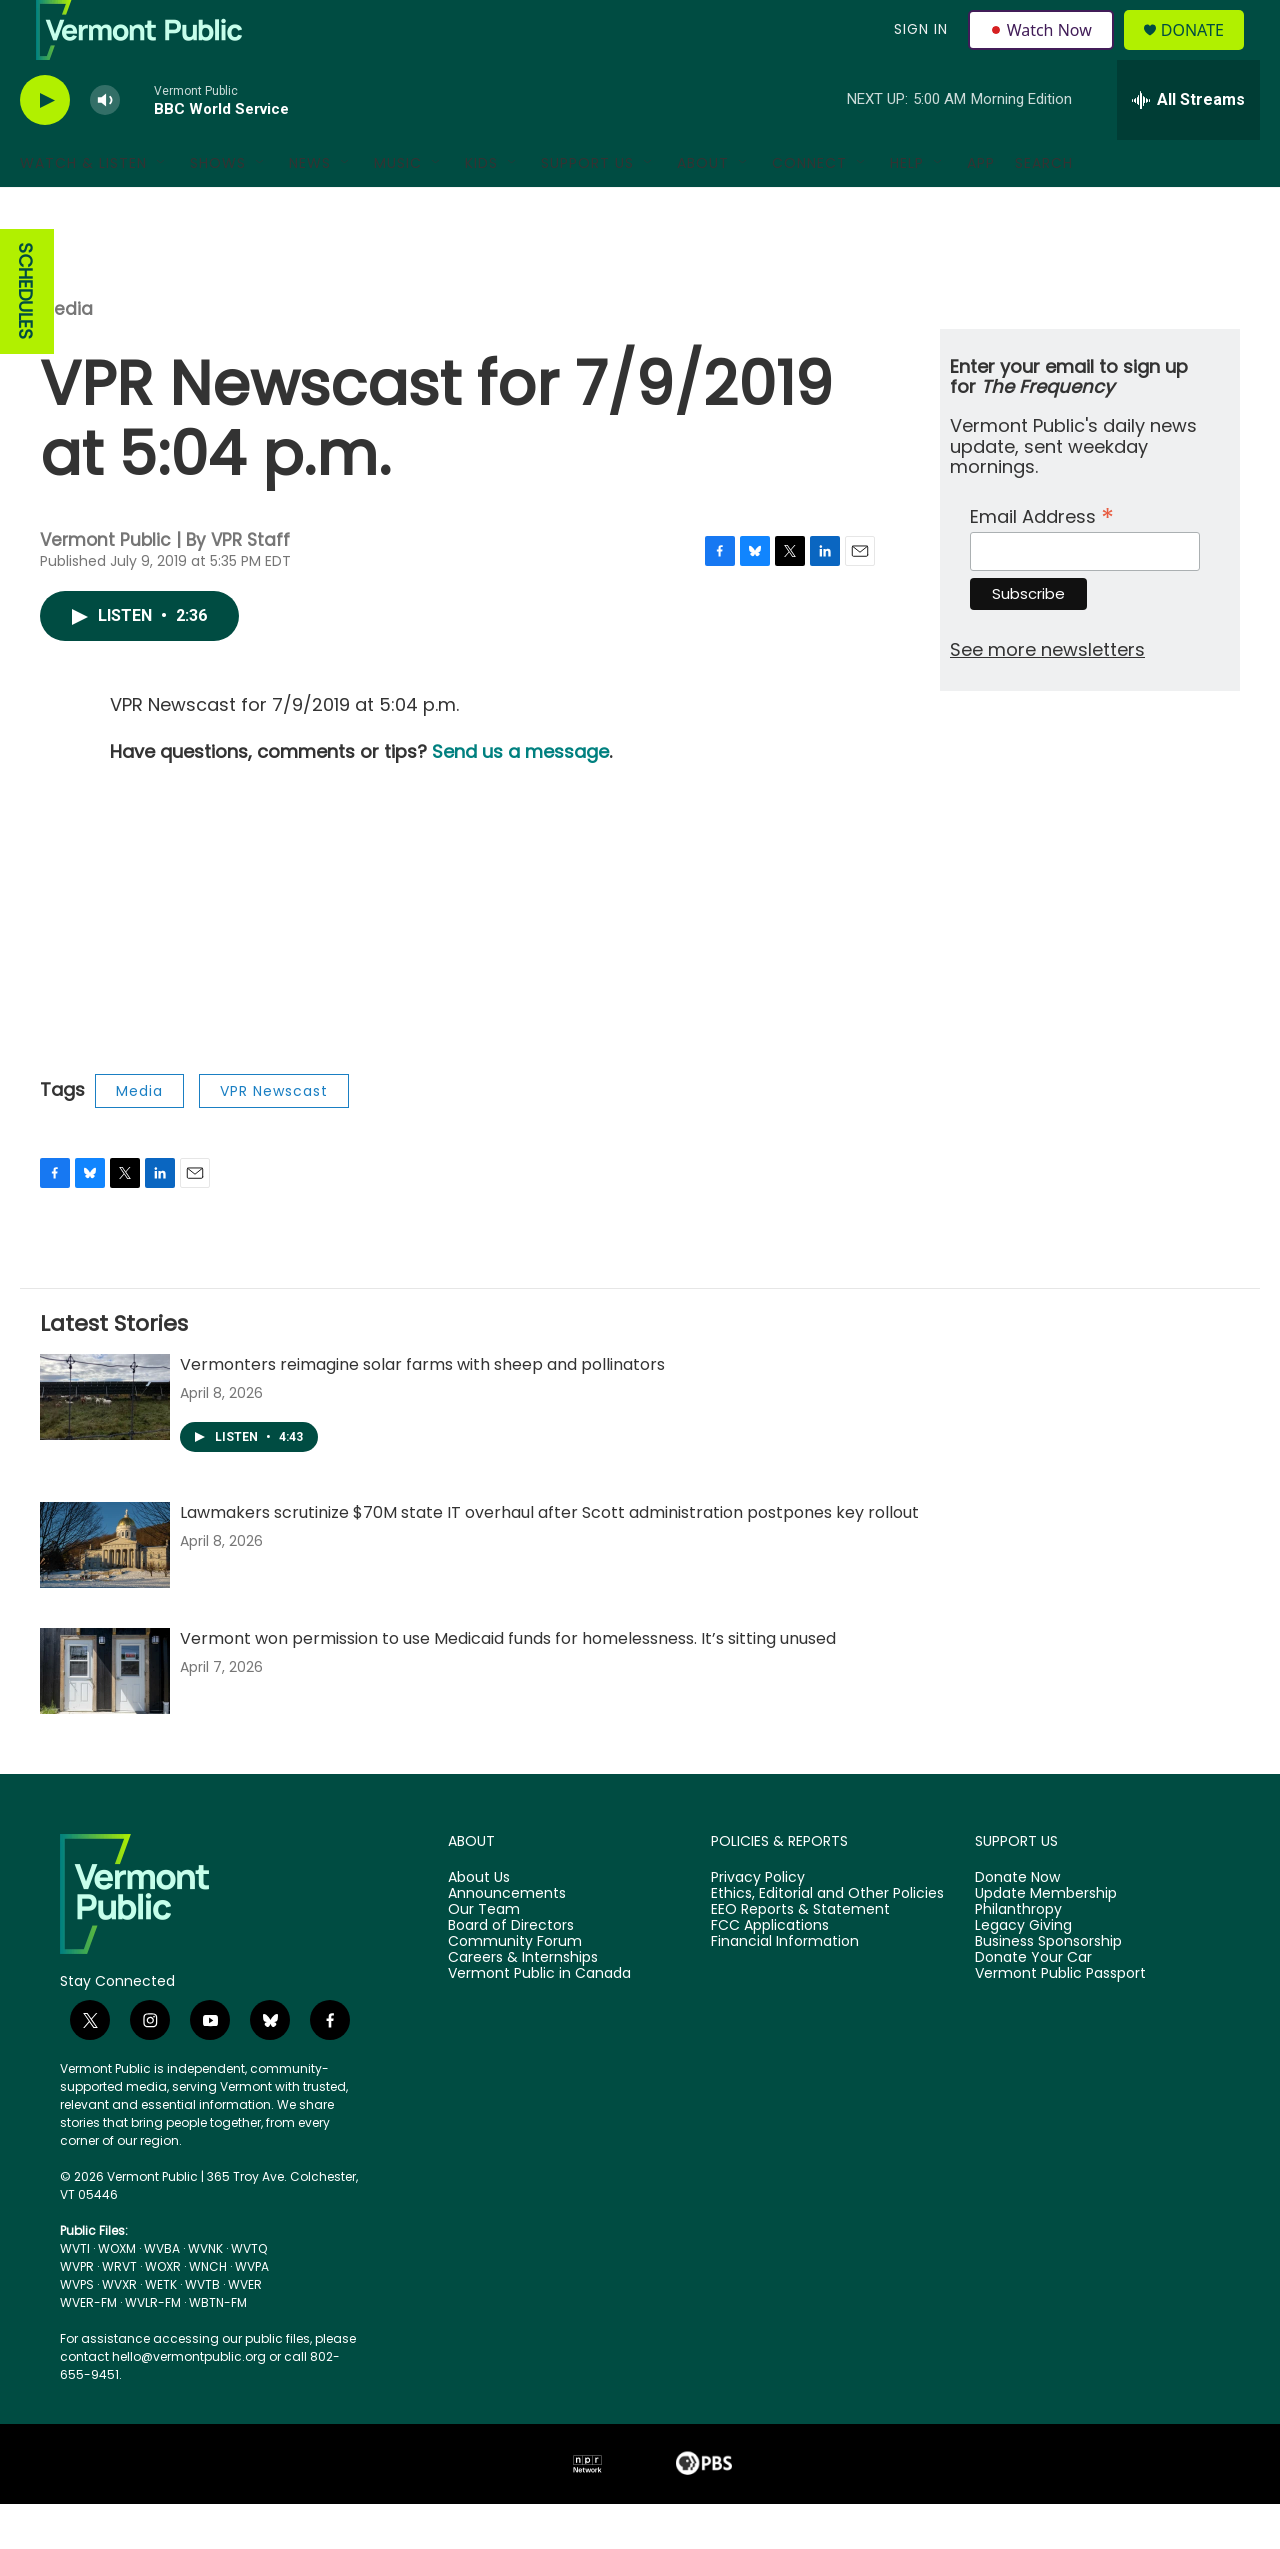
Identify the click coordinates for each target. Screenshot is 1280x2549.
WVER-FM (88, 2347)
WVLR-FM (153, 2347)
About (703, 208)
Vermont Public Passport (1060, 2019)
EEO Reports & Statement (800, 1955)
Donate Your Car (1033, 2003)
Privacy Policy (758, 1923)
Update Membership (1046, 1939)
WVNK (205, 2293)
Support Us (587, 208)
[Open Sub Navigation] (162, 208)
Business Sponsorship (1048, 1987)
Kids (481, 208)
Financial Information (785, 1987)
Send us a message (520, 796)
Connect (809, 208)
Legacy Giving (1023, 1971)
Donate (1204, 52)
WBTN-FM (218, 2347)
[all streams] (1188, 145)
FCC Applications (770, 1971)
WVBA (162, 2293)
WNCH (208, 2311)
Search (1044, 208)
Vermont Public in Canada (539, 2019)
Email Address (1042, 559)
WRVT (119, 2311)
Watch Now (1043, 52)
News (310, 208)
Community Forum (515, 1987)
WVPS (77, 2329)
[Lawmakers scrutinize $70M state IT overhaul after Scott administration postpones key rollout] (105, 1590)
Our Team (484, 1955)
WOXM (117, 2293)
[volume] (105, 145)
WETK (161, 2329)
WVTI (75, 2293)
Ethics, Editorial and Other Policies (827, 1939)
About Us (479, 1923)
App (981, 208)
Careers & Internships (523, 2003)
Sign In (918, 52)
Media (66, 354)
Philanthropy (1018, 1955)
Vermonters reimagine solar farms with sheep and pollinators (422, 1409)
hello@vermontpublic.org (189, 2401)
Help (907, 208)
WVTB (202, 2329)
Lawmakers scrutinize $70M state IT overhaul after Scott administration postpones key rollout (549, 1557)
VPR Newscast (274, 1136)
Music (398, 208)
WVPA (252, 2311)
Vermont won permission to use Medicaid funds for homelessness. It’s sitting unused (508, 1683)
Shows (218, 208)
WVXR (119, 2329)
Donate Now (1017, 1923)
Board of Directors (511, 1971)
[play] (45, 145)
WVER (245, 2329)
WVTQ (249, 2293)
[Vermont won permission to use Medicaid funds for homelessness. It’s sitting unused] (105, 1716)
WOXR (163, 2311)
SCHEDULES (25, 336)
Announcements (507, 1939)
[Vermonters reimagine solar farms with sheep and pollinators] (105, 1442)
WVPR (77, 2311)
